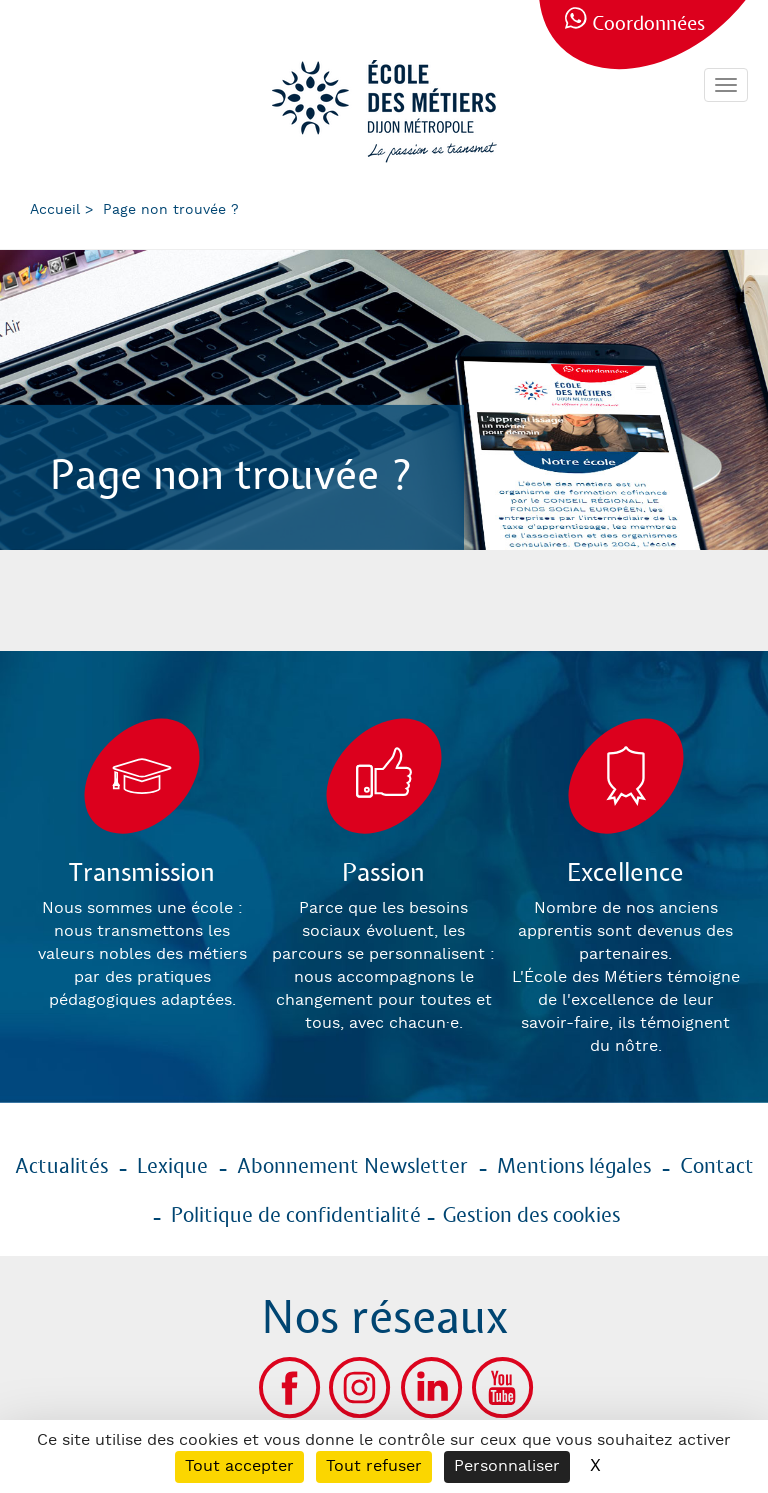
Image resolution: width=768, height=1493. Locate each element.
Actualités (61, 1167)
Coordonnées (648, 24)
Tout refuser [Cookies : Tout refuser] (374, 1466)
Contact (717, 1167)
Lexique (172, 1167)
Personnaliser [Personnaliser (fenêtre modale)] (507, 1466)
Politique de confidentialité (296, 1216)
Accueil (55, 210)
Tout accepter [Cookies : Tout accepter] (239, 1466)
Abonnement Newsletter (352, 1167)
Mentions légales (574, 1167)
